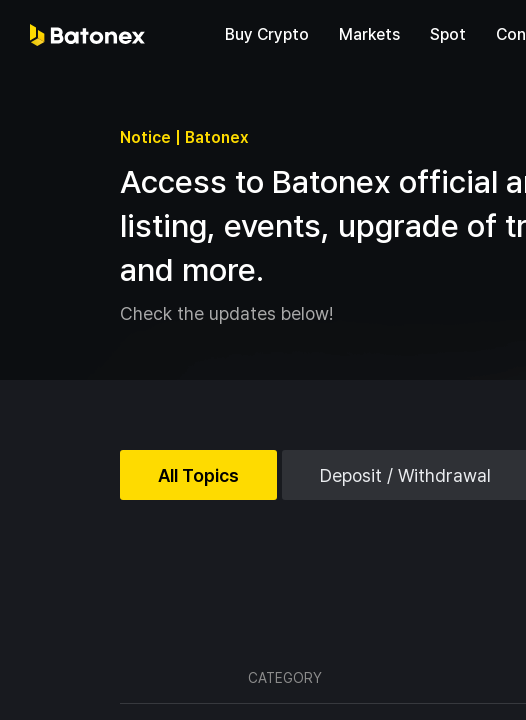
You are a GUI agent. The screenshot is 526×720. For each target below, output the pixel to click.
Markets (369, 34)
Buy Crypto (267, 34)
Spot (448, 34)
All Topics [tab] (198, 475)
